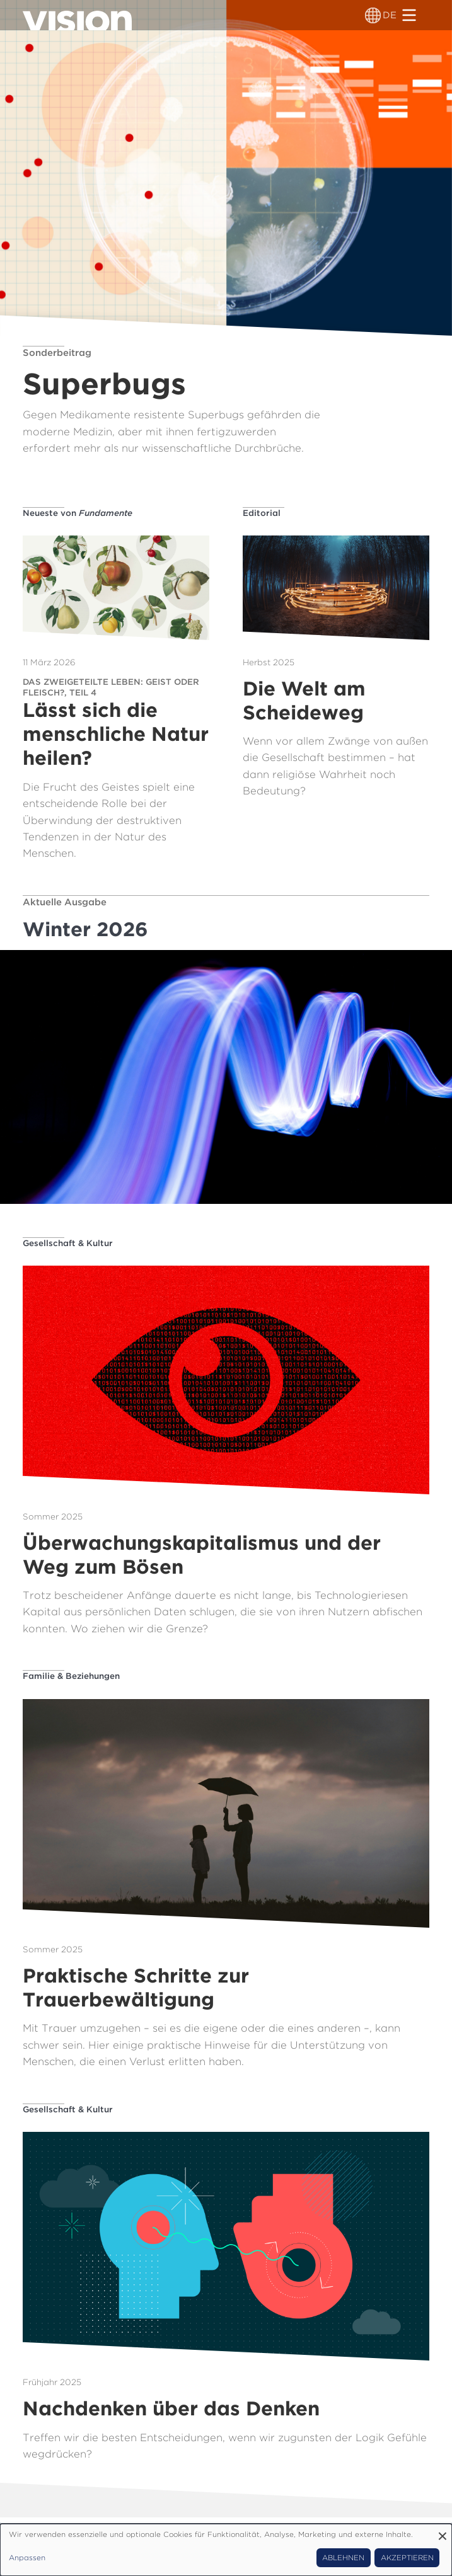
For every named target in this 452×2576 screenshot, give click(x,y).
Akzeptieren (407, 2557)
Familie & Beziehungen (71, 1676)
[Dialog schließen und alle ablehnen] (442, 2531)
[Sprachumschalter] (373, 15)
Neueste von (77, 513)
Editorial (262, 513)
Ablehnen (343, 2557)
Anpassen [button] (27, 2557)
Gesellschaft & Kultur (68, 1243)
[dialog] (226, 2550)
